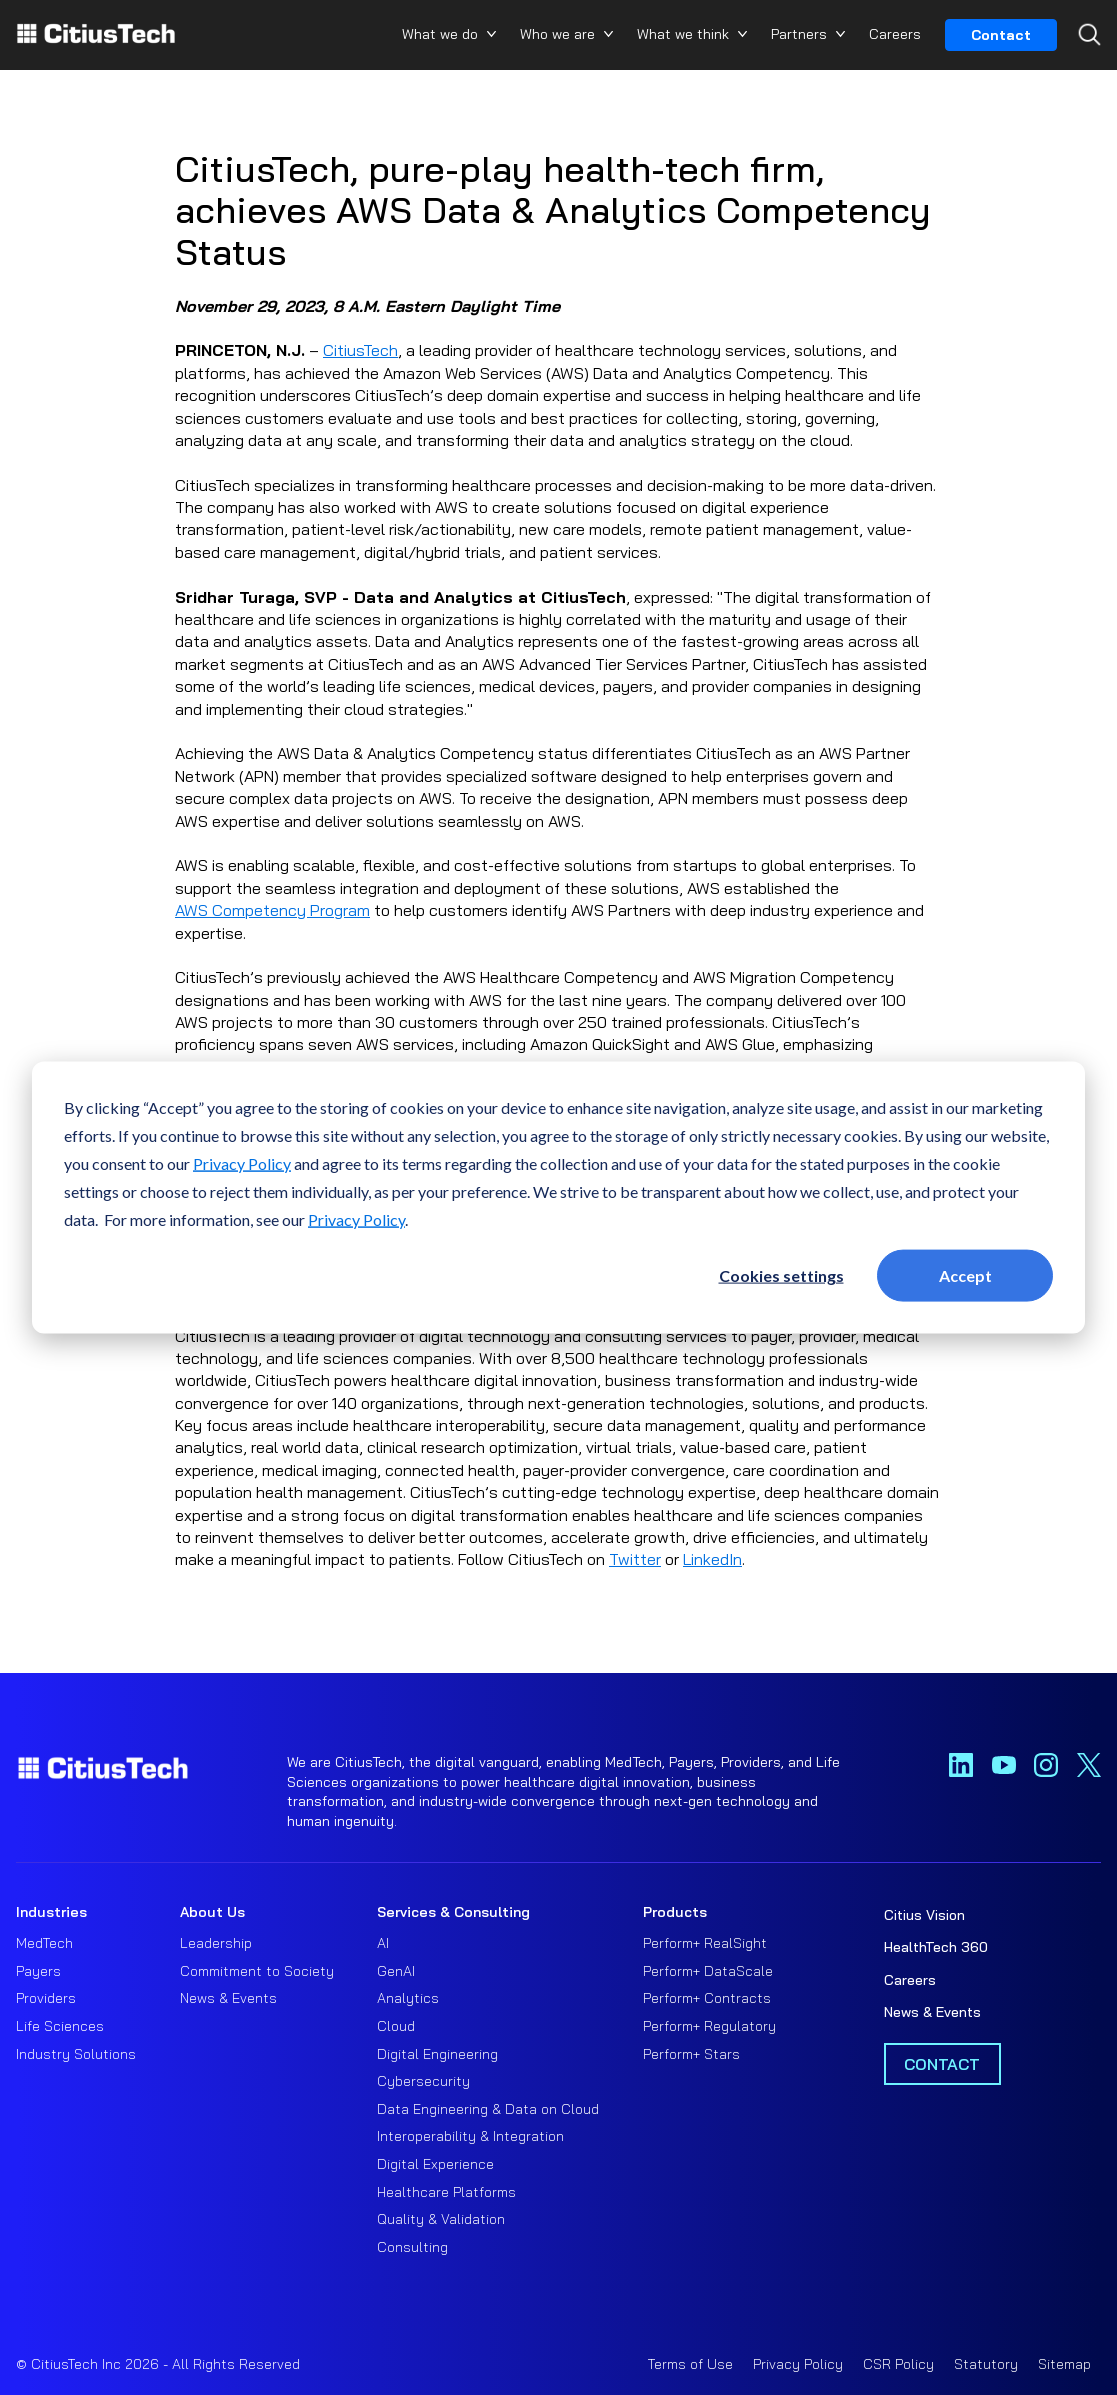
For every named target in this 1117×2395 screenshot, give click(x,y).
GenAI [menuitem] (396, 1971)
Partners (799, 34)
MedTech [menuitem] (44, 1943)
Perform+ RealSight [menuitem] (705, 1943)
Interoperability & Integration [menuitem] (470, 2136)
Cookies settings (781, 1274)
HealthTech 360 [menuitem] (936, 1947)
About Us (212, 1912)
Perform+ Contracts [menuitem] (707, 1998)
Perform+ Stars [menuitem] (691, 2054)
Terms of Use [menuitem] (690, 2364)
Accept (965, 1274)
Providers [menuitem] (46, 1998)
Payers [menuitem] (38, 1971)
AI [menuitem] (383, 1943)
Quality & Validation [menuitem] (441, 2219)
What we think (683, 34)
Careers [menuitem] (910, 1980)
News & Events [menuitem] (228, 1998)
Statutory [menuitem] (986, 2364)
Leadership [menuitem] (216, 1943)
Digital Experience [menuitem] (435, 2164)
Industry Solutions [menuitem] (76, 2054)
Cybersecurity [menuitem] (423, 2081)
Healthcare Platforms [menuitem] (446, 2192)
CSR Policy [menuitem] (898, 2364)
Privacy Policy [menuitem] (798, 2364)
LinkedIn (712, 1559)
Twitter (635, 1559)
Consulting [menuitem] (412, 2247)
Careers (895, 34)
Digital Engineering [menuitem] (437, 2054)
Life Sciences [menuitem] (60, 2026)
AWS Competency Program (272, 910)
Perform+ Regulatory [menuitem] (709, 2026)
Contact (1001, 35)
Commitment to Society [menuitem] (257, 1971)
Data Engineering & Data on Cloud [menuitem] (488, 2109)
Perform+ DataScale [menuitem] (708, 1971)
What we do (440, 34)
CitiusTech (360, 350)
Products (675, 1912)
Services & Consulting (453, 1912)
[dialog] (558, 1197)
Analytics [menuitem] (408, 1998)
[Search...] (1084, 71)
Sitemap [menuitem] (1064, 2364)
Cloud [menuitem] (396, 2026)
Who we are (557, 34)
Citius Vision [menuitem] (924, 1915)
